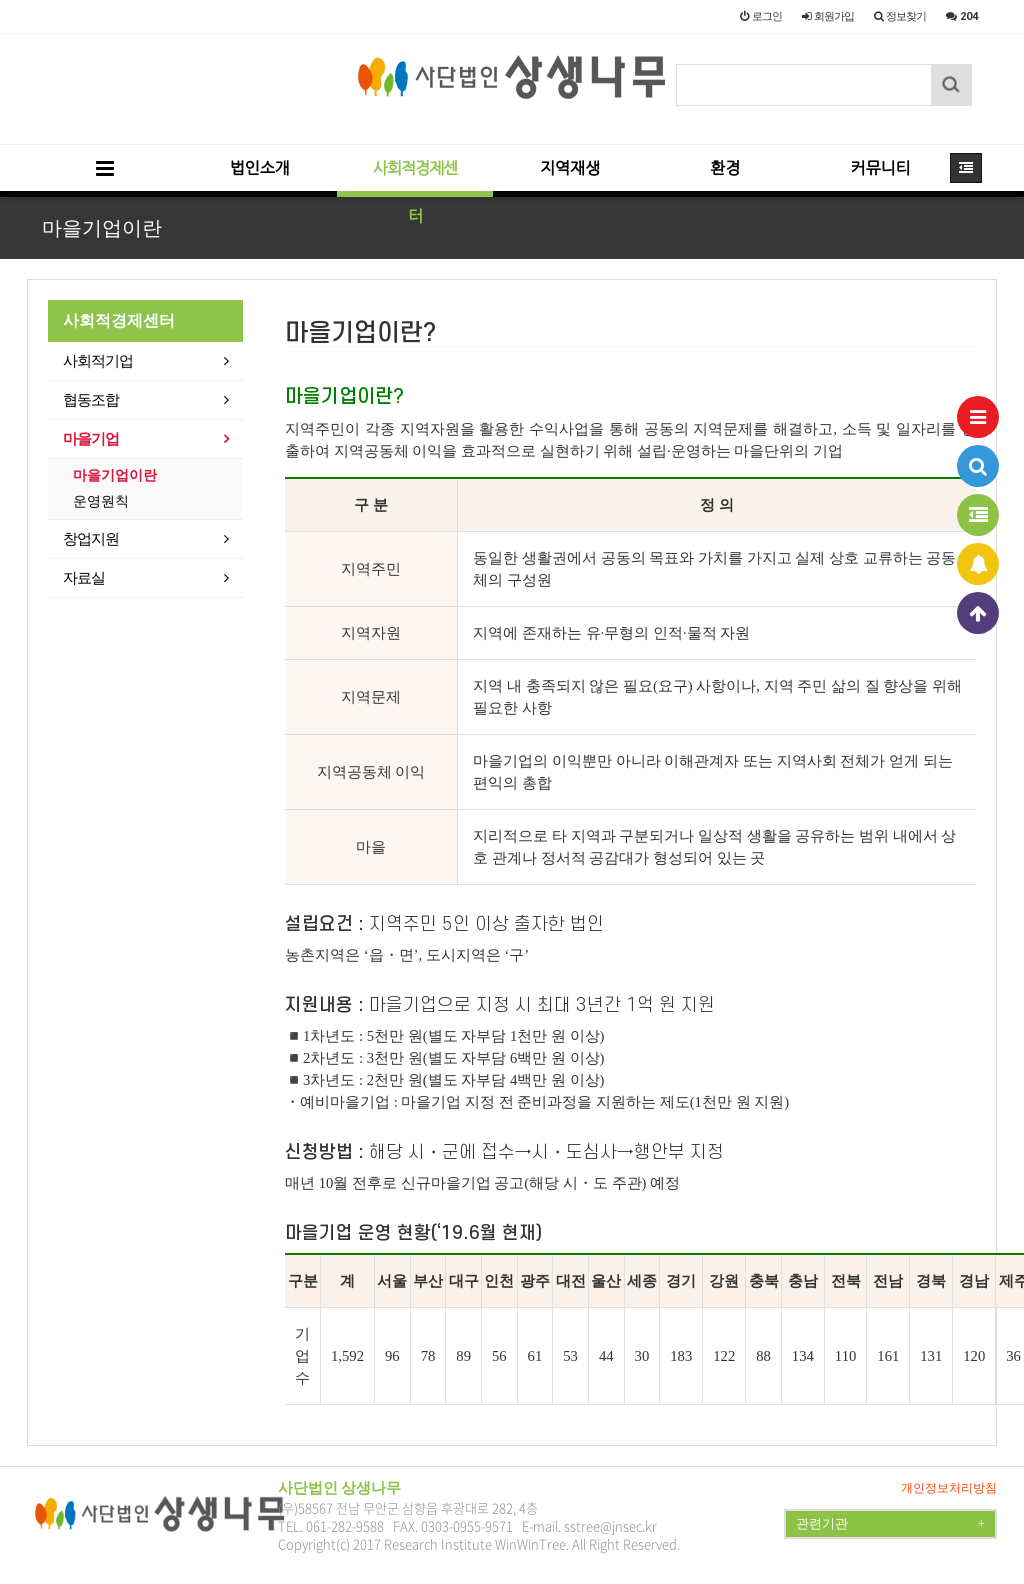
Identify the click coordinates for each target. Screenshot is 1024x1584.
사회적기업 (98, 361)
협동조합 (91, 400)
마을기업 (91, 439)
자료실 (84, 578)
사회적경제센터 (415, 178)
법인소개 (260, 168)
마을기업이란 (115, 475)
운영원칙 (101, 501)
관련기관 (890, 1524)
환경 (725, 168)
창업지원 (91, 539)
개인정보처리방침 (949, 1488)
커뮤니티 (880, 168)
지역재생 (570, 168)
